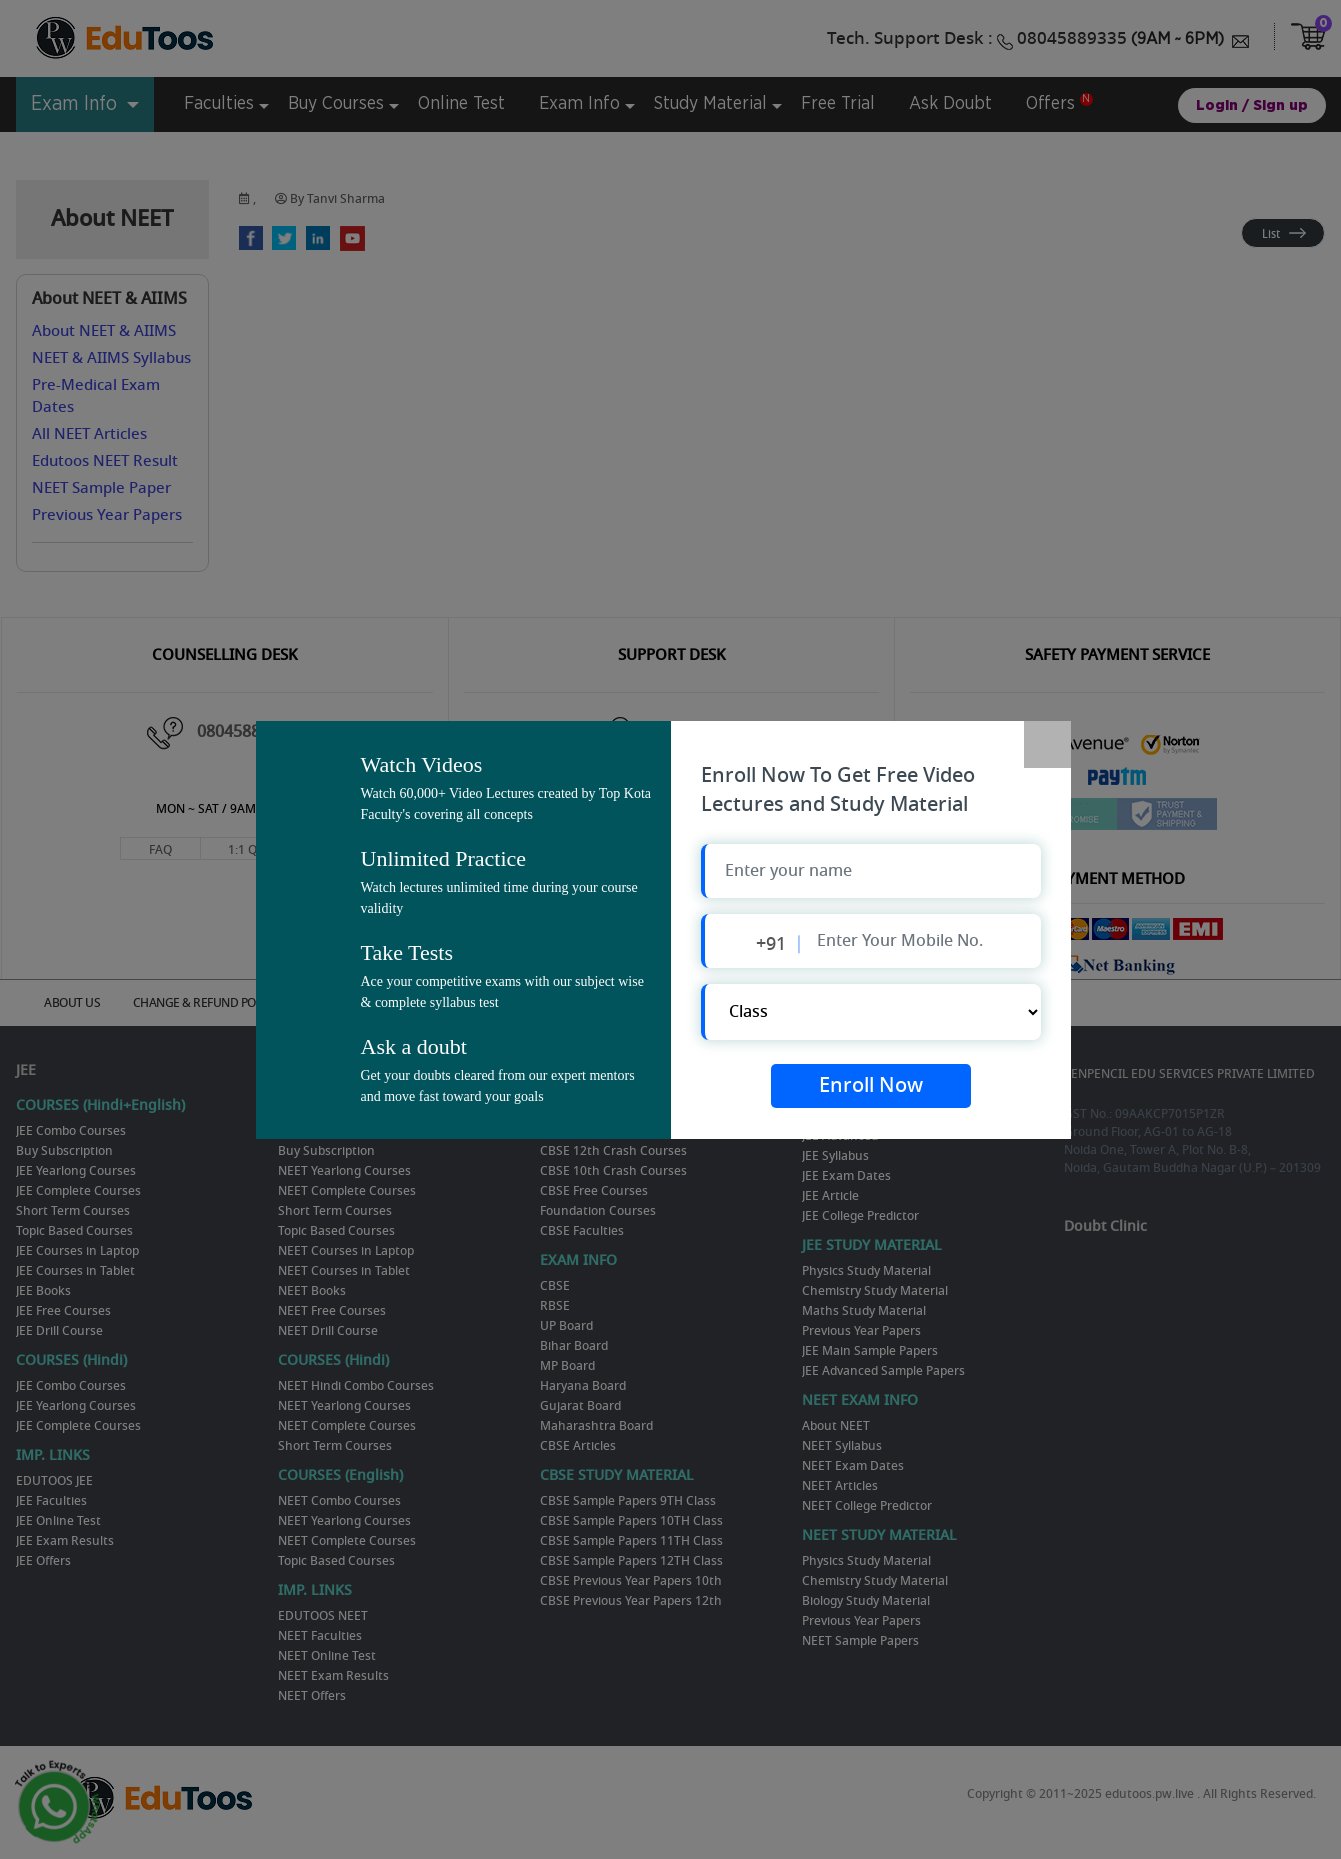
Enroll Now (871, 1086)
